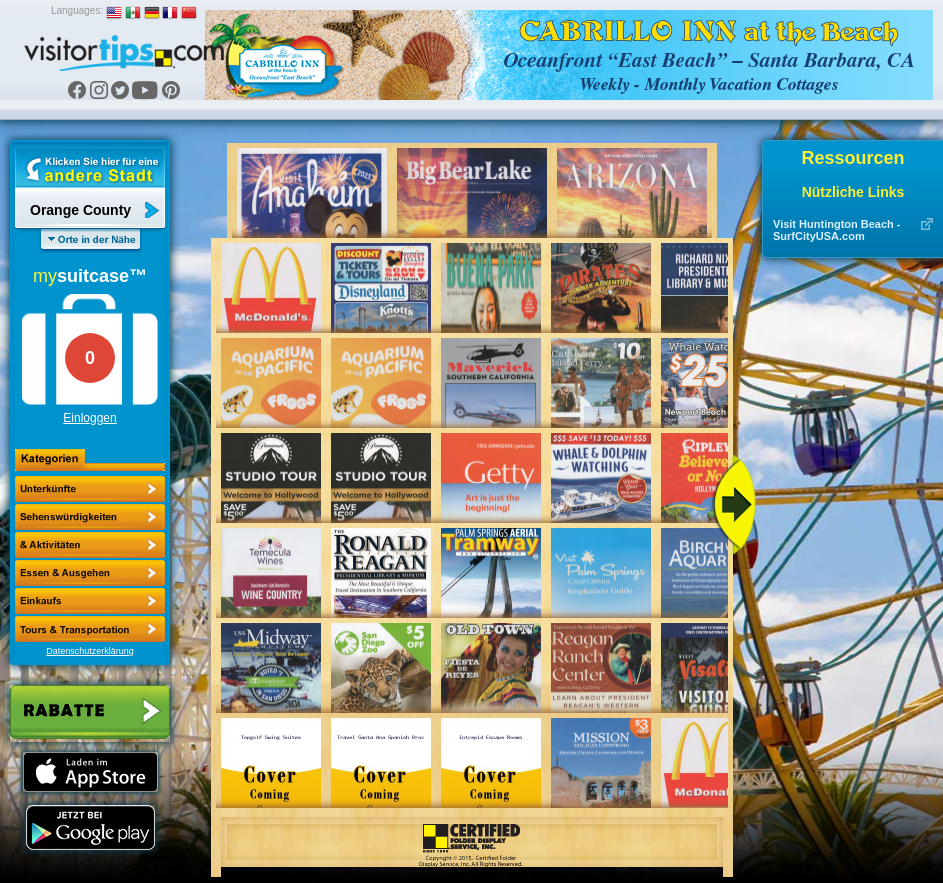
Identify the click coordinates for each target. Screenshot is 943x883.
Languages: (77, 10)
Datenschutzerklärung (90, 651)
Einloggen (89, 418)
